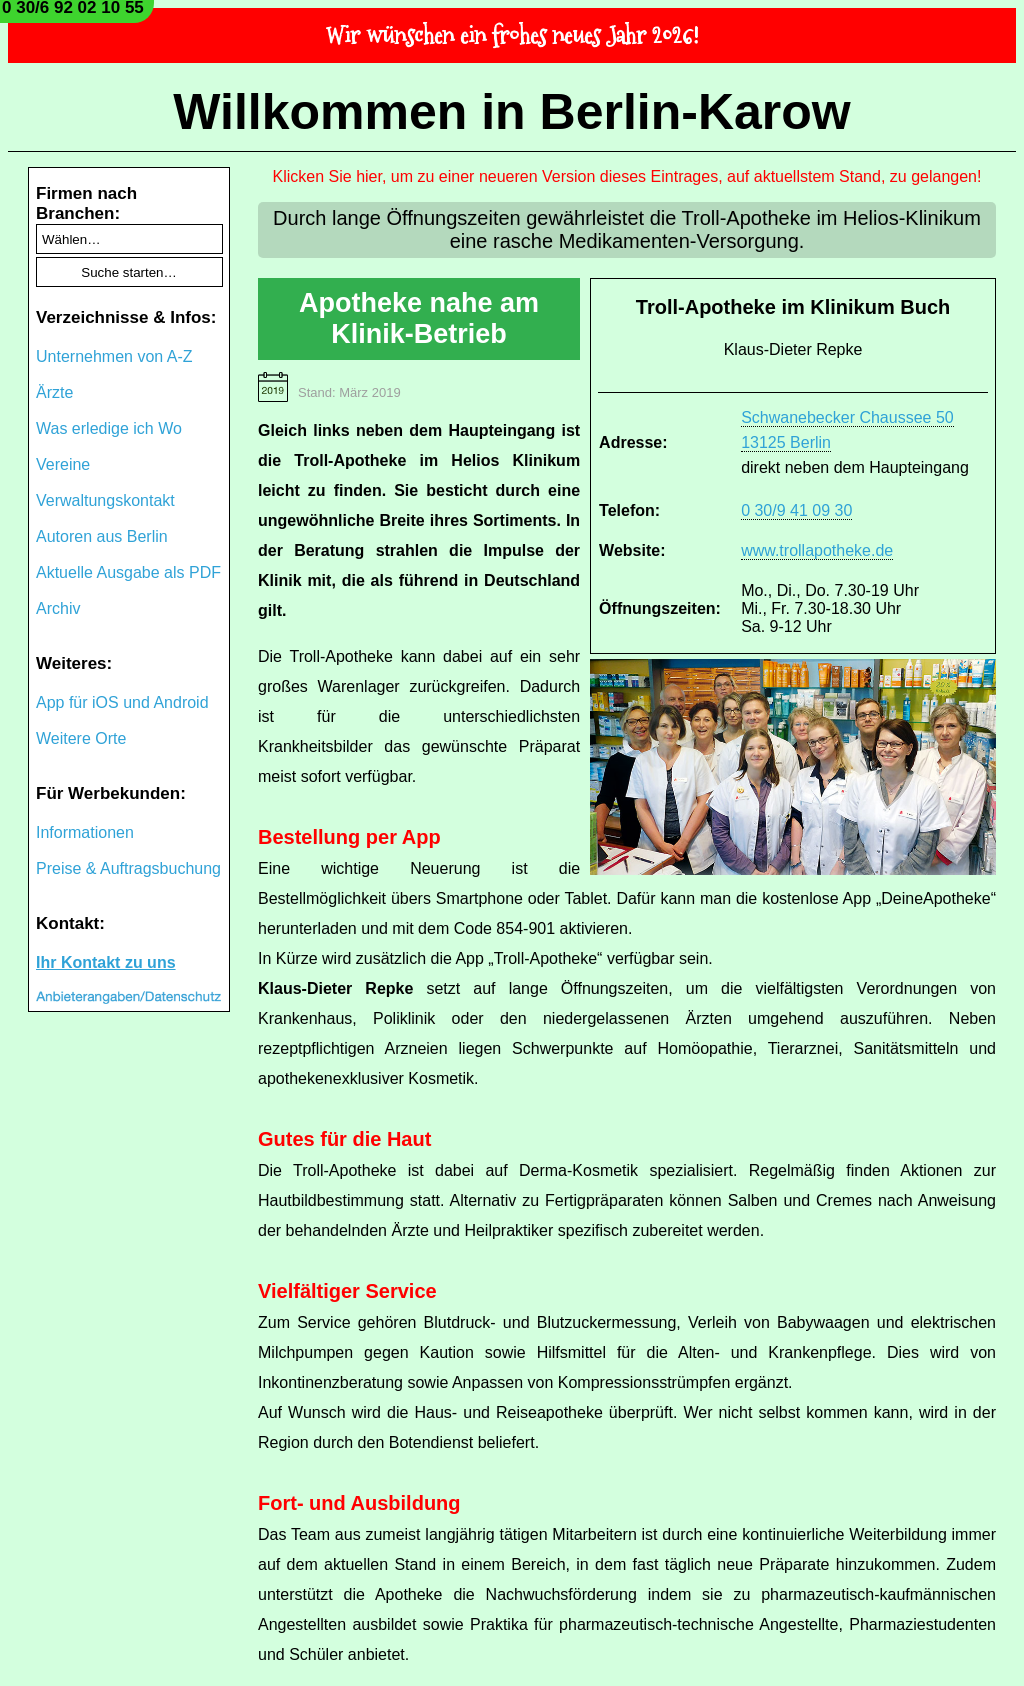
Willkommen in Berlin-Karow (511, 112)
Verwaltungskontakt (105, 500)
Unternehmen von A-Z (114, 356)
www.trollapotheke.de (817, 550)
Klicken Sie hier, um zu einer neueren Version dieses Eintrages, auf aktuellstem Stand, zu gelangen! (627, 176)
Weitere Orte (81, 738)
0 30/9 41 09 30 (796, 510)
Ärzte (54, 392)
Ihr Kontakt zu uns (106, 962)
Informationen (85, 832)
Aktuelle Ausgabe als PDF (128, 572)
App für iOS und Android (122, 702)
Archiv (58, 608)
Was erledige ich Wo (109, 428)
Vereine (63, 464)
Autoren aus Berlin (102, 536)
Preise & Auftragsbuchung (128, 868)
